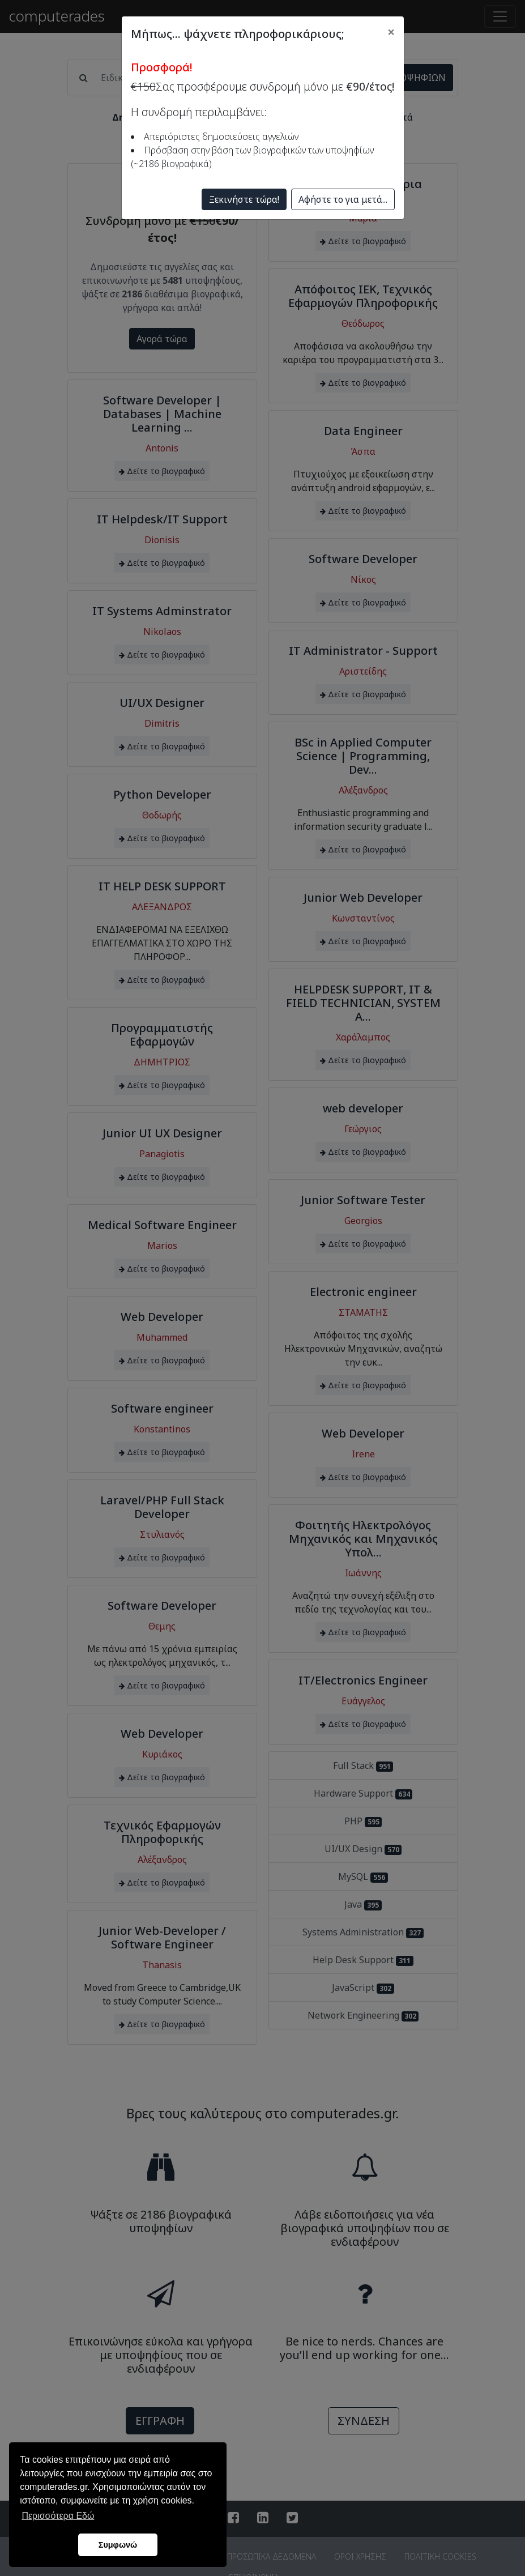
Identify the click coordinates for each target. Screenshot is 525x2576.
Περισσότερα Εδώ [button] (58, 2515)
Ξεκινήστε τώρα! (244, 199)
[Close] (391, 32)
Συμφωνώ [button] (118, 2544)
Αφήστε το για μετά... (342, 199)
